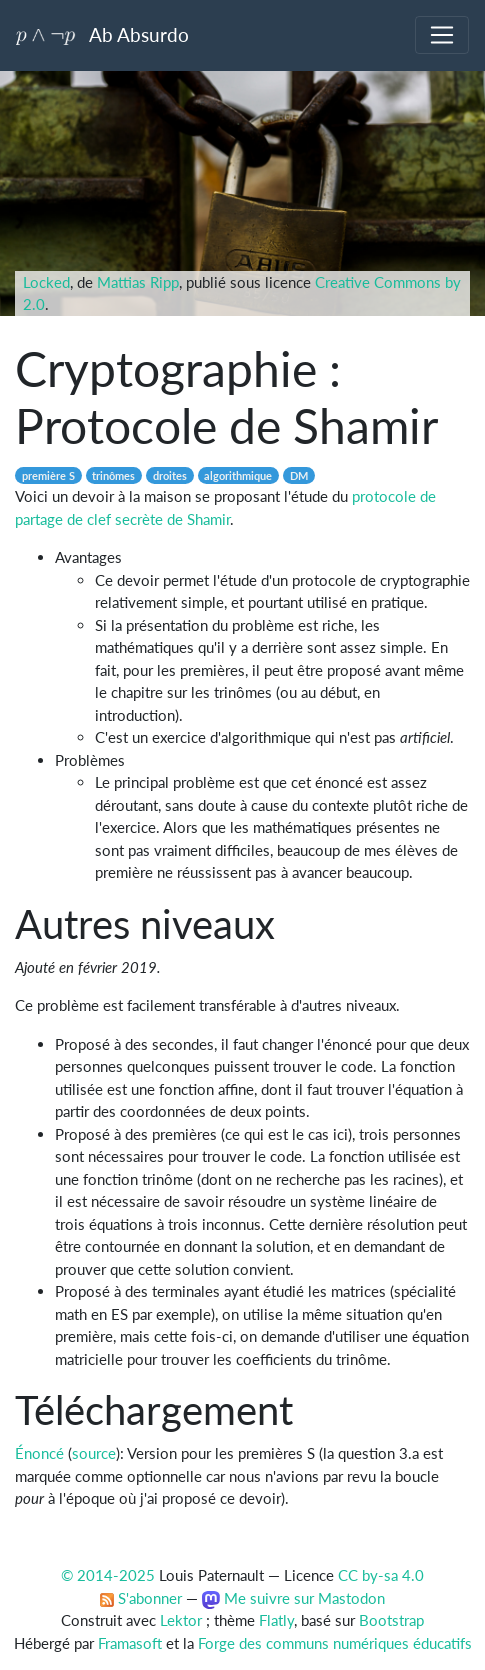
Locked (46, 282)
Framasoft (130, 1643)
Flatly (276, 1620)
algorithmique (238, 475)
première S (48, 475)
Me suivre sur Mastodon (293, 1598)
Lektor (181, 1620)
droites (170, 475)
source (94, 1453)
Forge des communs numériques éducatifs (335, 1643)
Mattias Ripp (138, 282)
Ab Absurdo (102, 34)
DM (299, 475)
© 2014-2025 (108, 1575)
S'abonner (141, 1598)
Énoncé (39, 1453)
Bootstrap (391, 1620)
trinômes (113, 475)
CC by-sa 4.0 (381, 1575)
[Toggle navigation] (442, 35)
